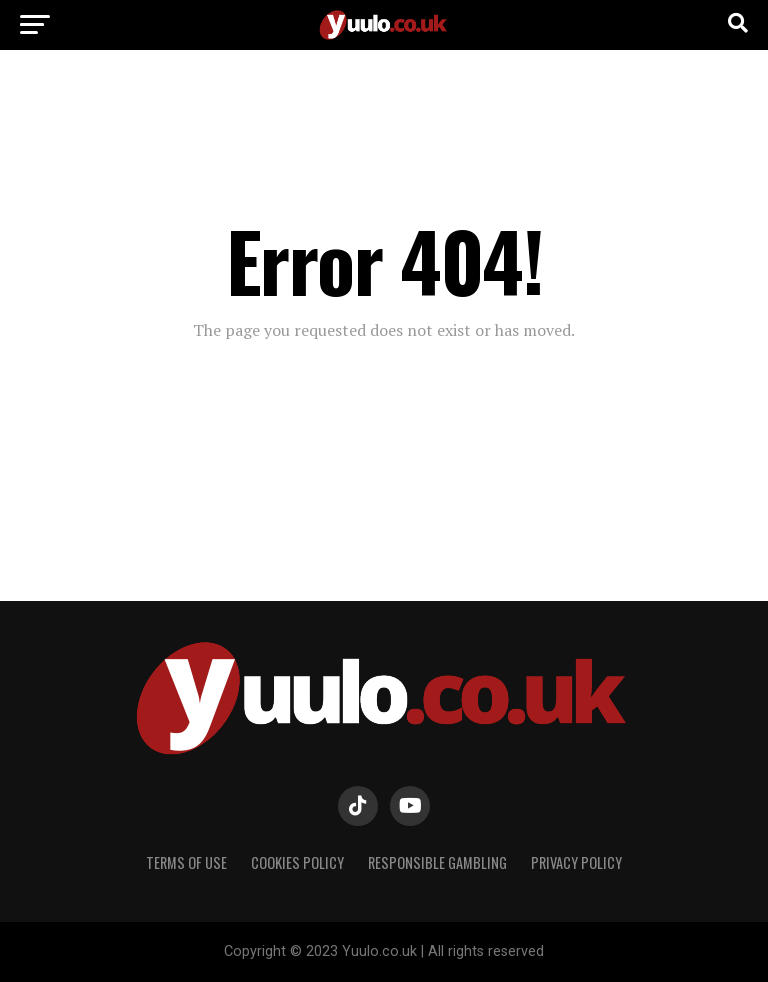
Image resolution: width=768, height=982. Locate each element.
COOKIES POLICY (297, 862)
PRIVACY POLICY (576, 862)
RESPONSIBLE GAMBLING (437, 862)
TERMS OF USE (186, 862)
